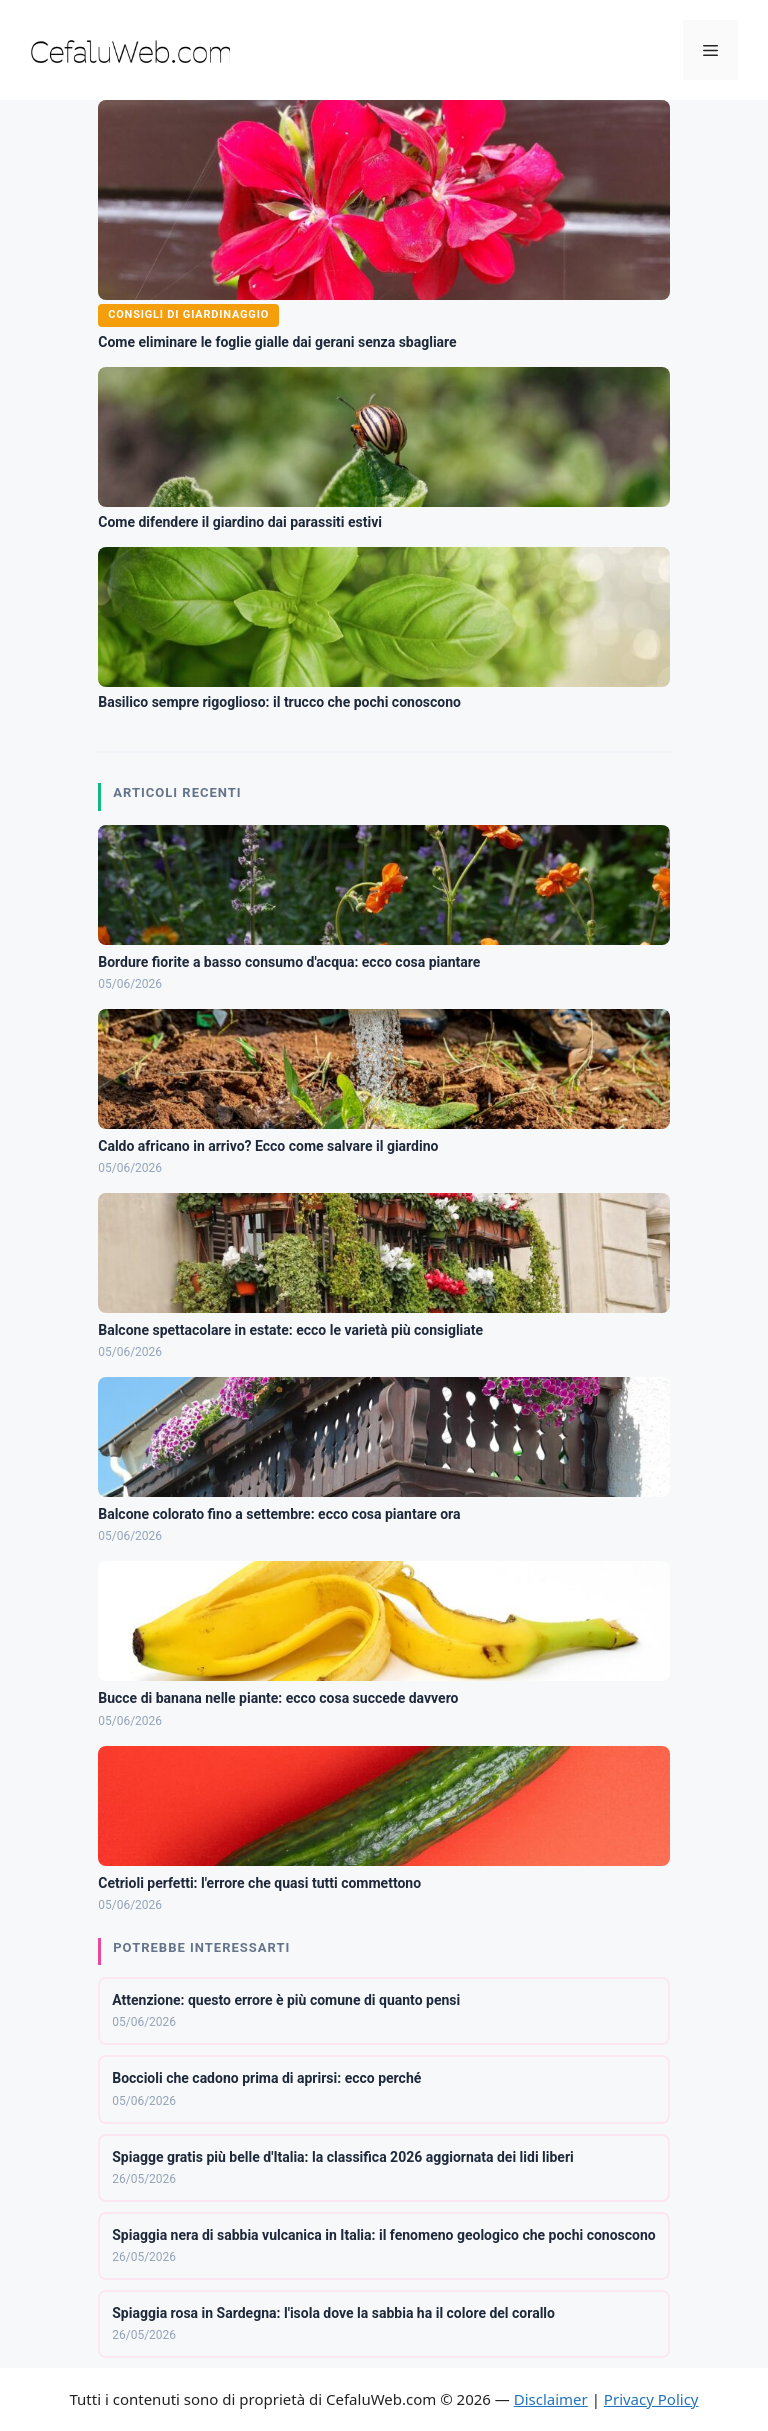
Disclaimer (551, 2399)
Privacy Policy (651, 2399)
